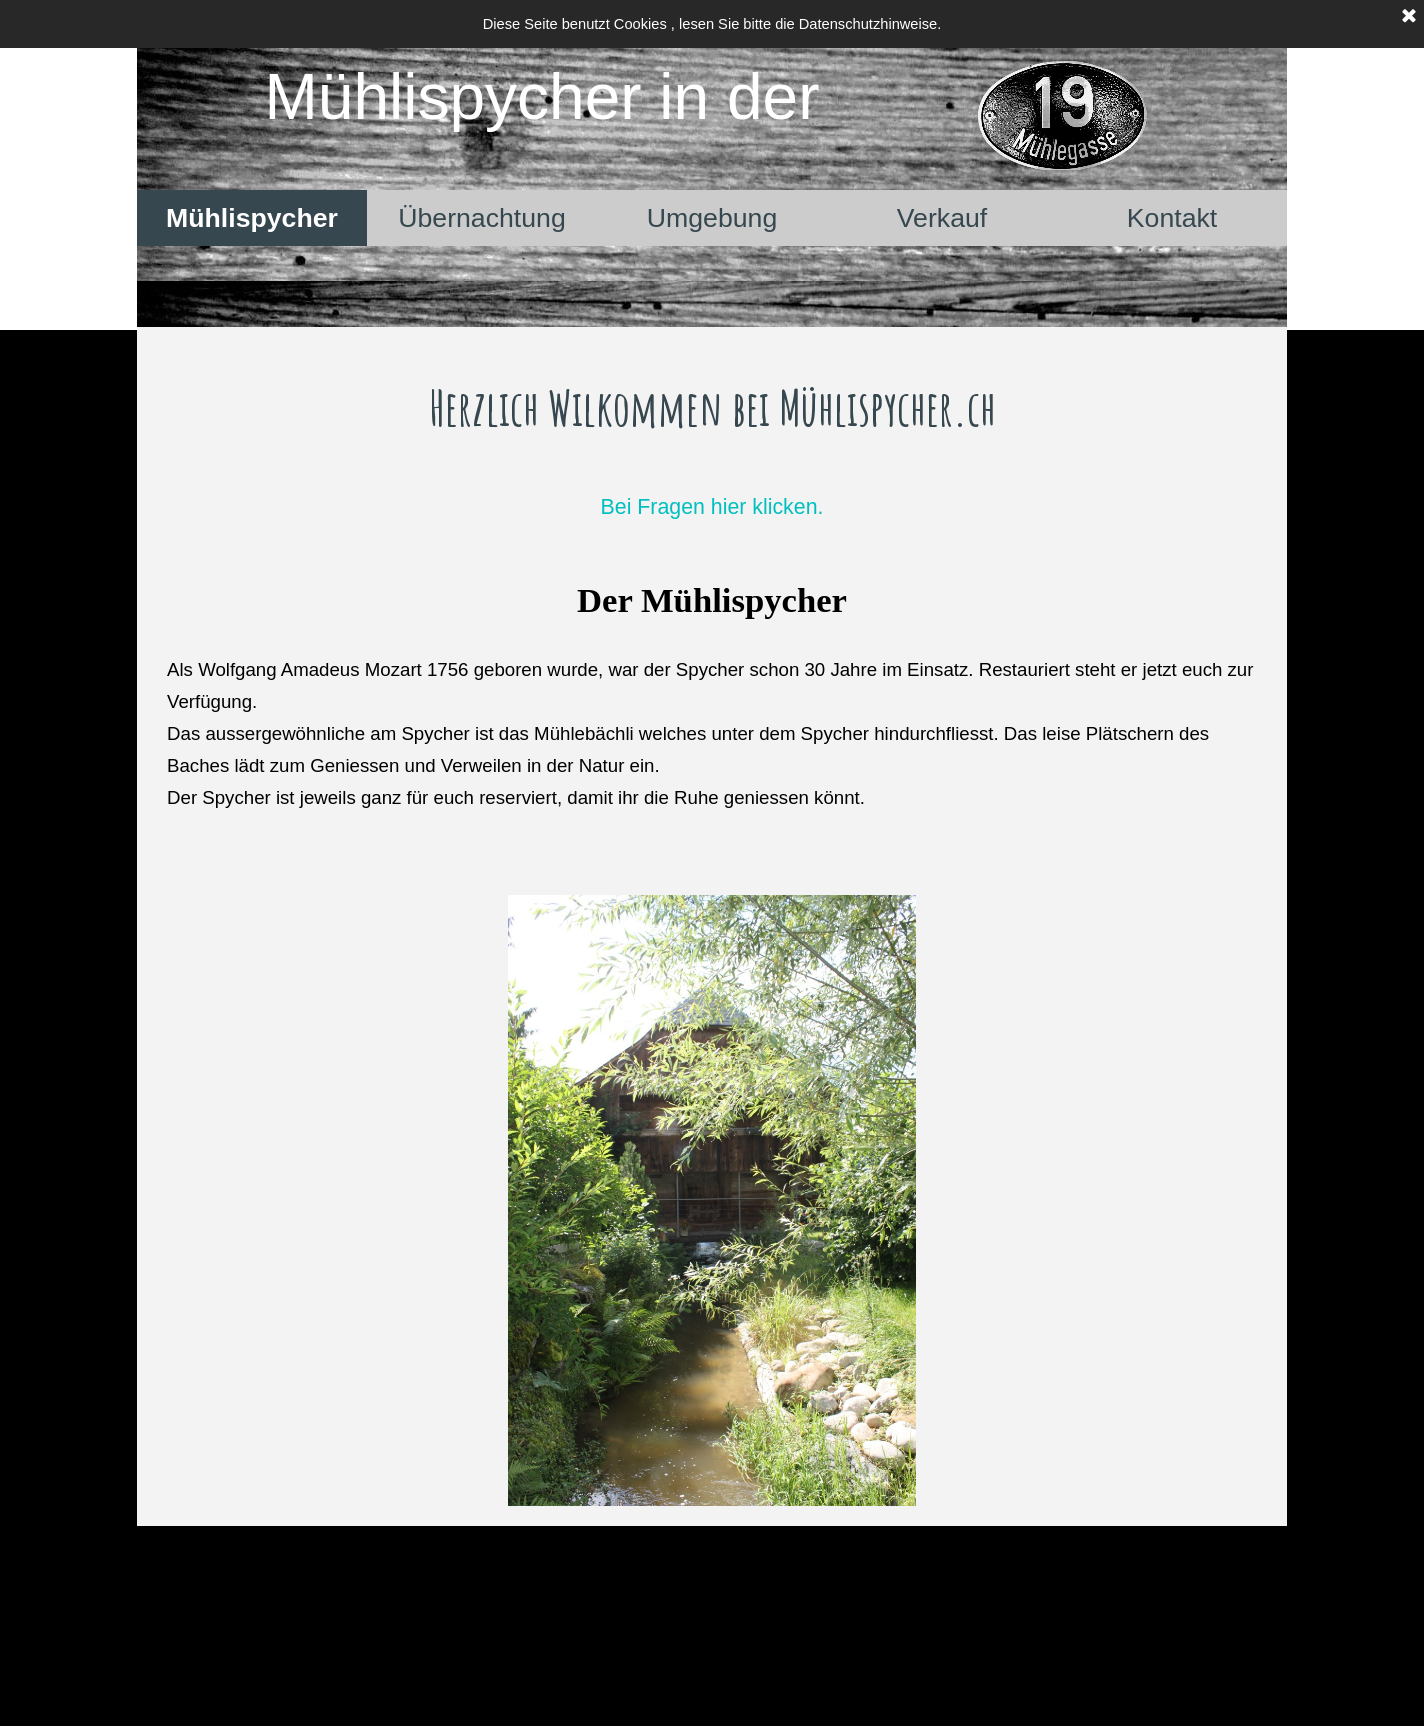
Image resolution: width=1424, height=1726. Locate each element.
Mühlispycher (252, 218)
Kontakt (1172, 218)
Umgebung (712, 218)
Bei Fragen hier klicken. (712, 507)
